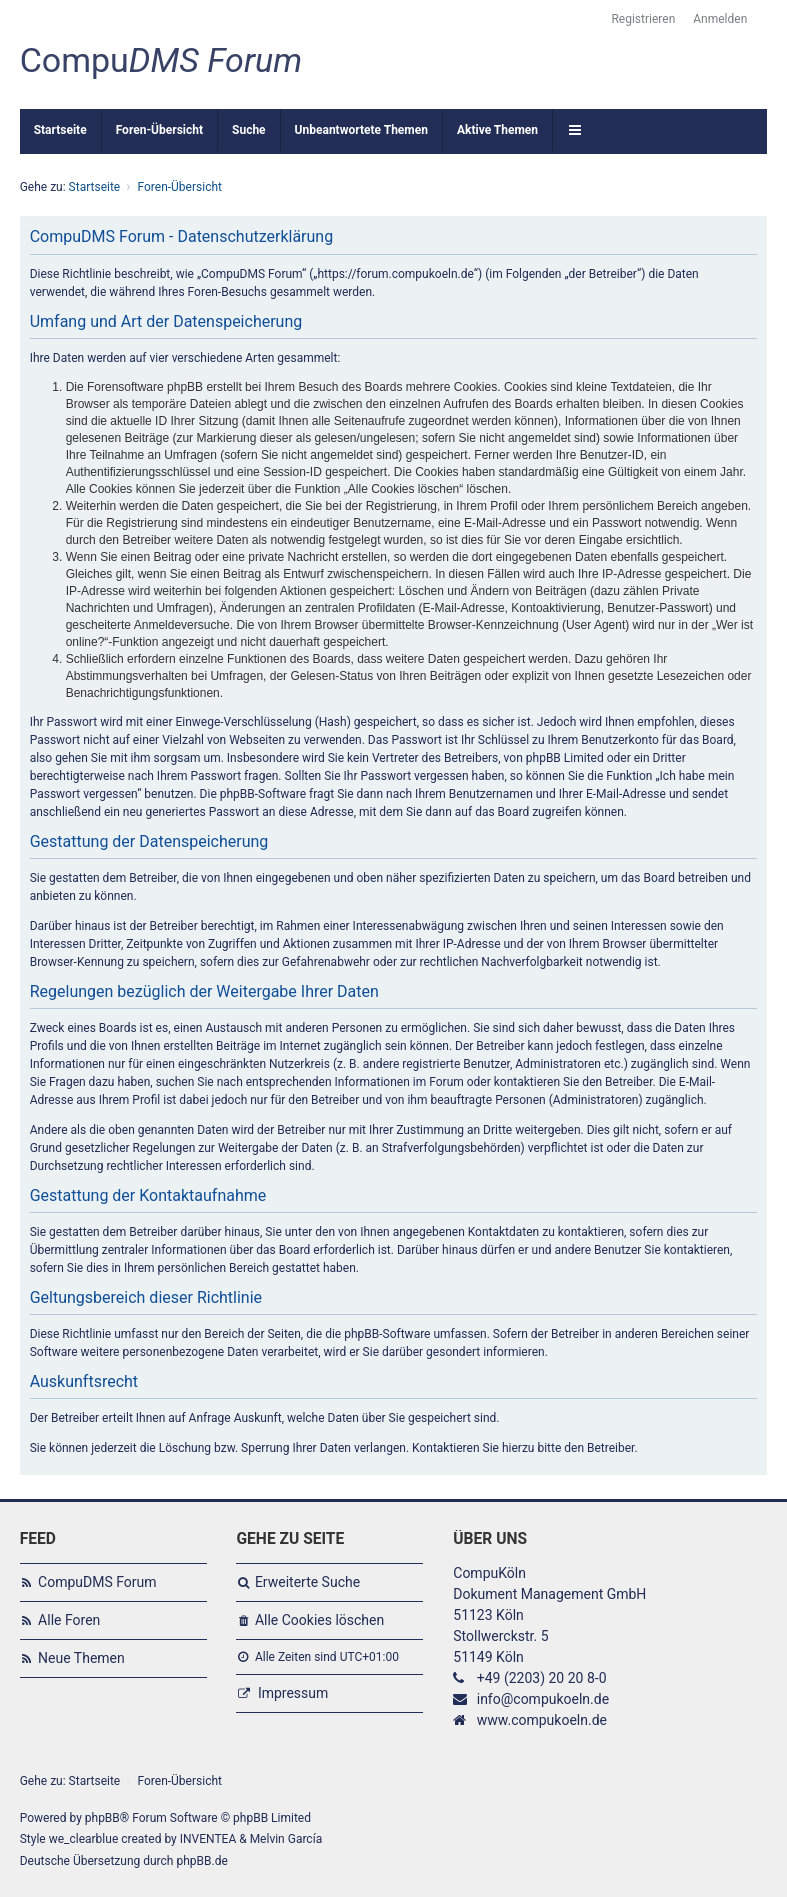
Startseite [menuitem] (60, 130)
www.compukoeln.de (542, 1720)
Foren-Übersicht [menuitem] (159, 130)
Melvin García (286, 1839)
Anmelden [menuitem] (720, 19)
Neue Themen (81, 1658)
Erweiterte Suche (307, 1582)
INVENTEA (208, 1839)
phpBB (102, 1818)
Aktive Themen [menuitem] (497, 130)
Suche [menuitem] (249, 130)
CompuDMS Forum (97, 1582)
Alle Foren (69, 1620)
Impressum (293, 1693)
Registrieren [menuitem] (643, 19)
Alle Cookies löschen (319, 1620)
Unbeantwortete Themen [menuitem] (361, 130)
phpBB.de (201, 1861)
